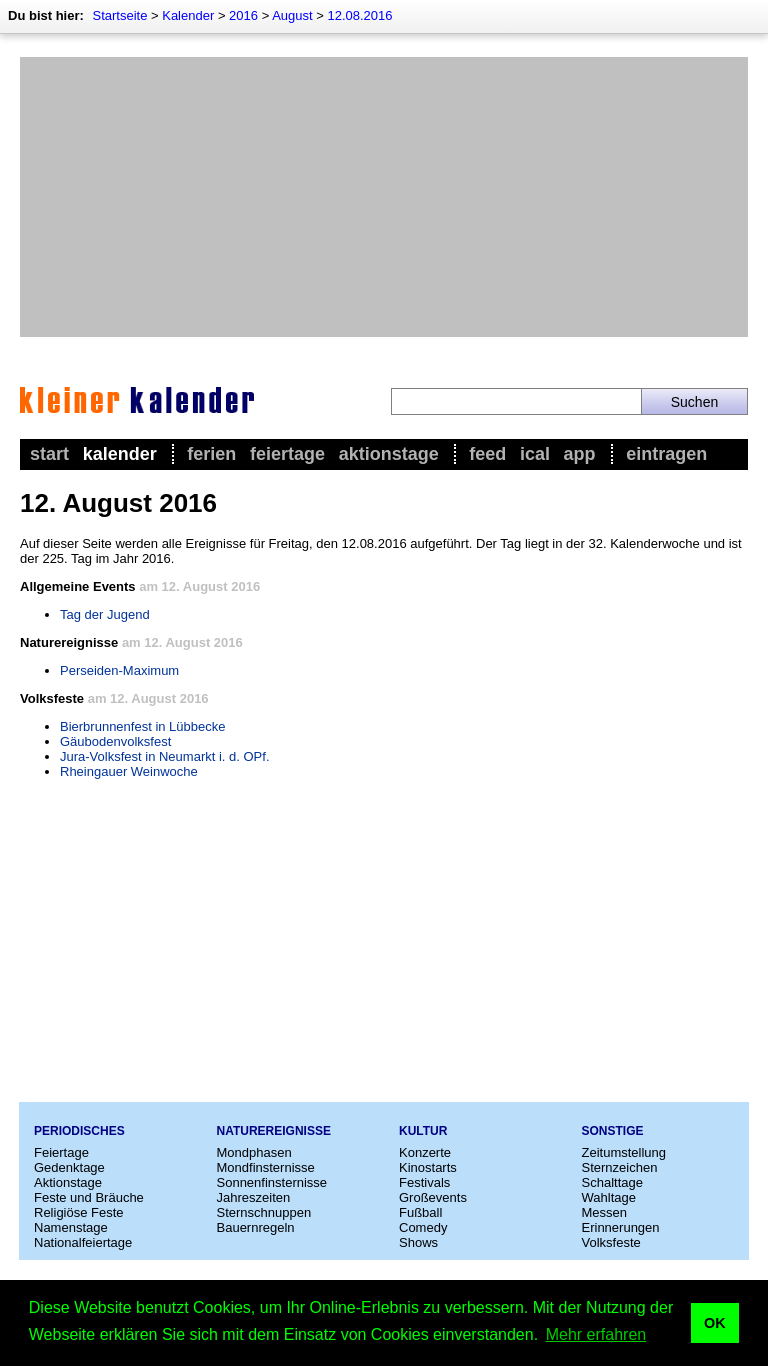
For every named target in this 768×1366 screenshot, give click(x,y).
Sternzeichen (620, 1167)
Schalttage (612, 1182)
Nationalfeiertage (83, 1242)
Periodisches (79, 1131)
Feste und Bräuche (89, 1197)
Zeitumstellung (624, 1152)
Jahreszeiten (254, 1197)
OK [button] (715, 1323)
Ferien (211, 454)
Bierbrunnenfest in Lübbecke (143, 726)
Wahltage (609, 1197)
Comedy (423, 1227)
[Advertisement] (384, 197)
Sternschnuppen (264, 1212)
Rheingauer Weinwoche (129, 771)
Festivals (424, 1182)
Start (49, 454)
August (292, 15)
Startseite (119, 15)
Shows (418, 1242)
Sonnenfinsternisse (272, 1182)
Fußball (420, 1212)
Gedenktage (69, 1167)
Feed (487, 454)
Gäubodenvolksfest (115, 741)
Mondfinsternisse (266, 1167)
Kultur (423, 1131)
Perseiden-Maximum (119, 670)
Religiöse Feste (79, 1212)
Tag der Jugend (105, 614)
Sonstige (613, 1131)
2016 (243, 15)
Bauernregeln (256, 1227)
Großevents (433, 1197)
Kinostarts (428, 1167)
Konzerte (425, 1152)
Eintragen (666, 454)
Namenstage (71, 1227)
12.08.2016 (359, 15)
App (580, 454)
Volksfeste (611, 1242)
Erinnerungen (621, 1227)
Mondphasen (254, 1152)
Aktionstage (389, 454)
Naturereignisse (274, 1131)
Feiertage (287, 454)
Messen (605, 1212)
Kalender (188, 15)
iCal (535, 454)
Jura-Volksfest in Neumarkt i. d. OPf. (165, 756)
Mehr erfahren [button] (596, 1334)
